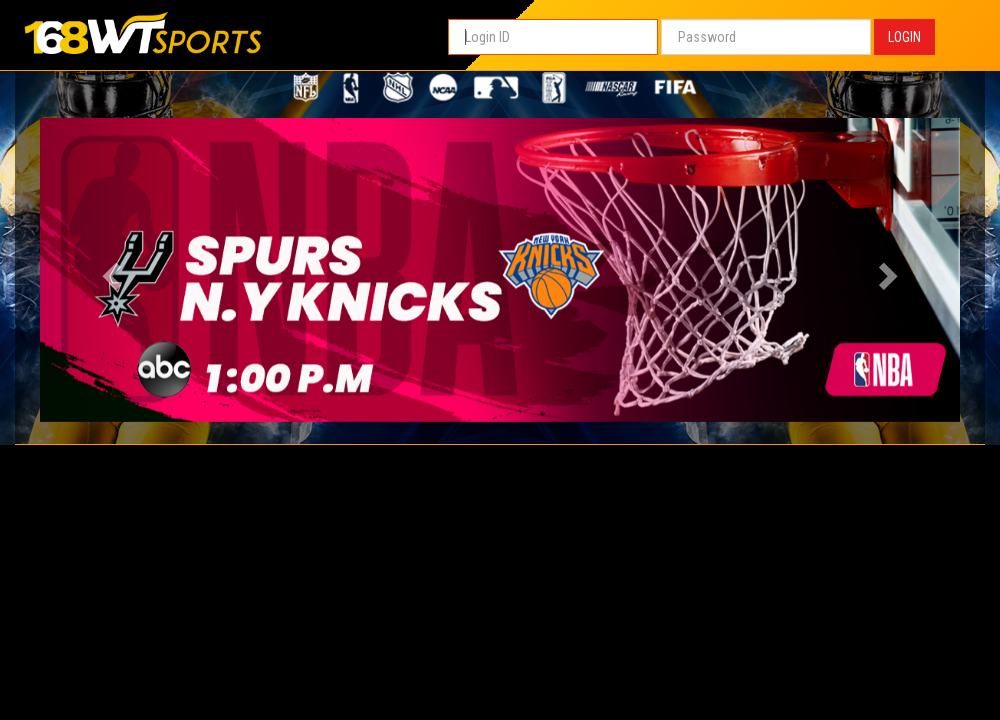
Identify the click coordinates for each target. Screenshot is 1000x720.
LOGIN (904, 37)
